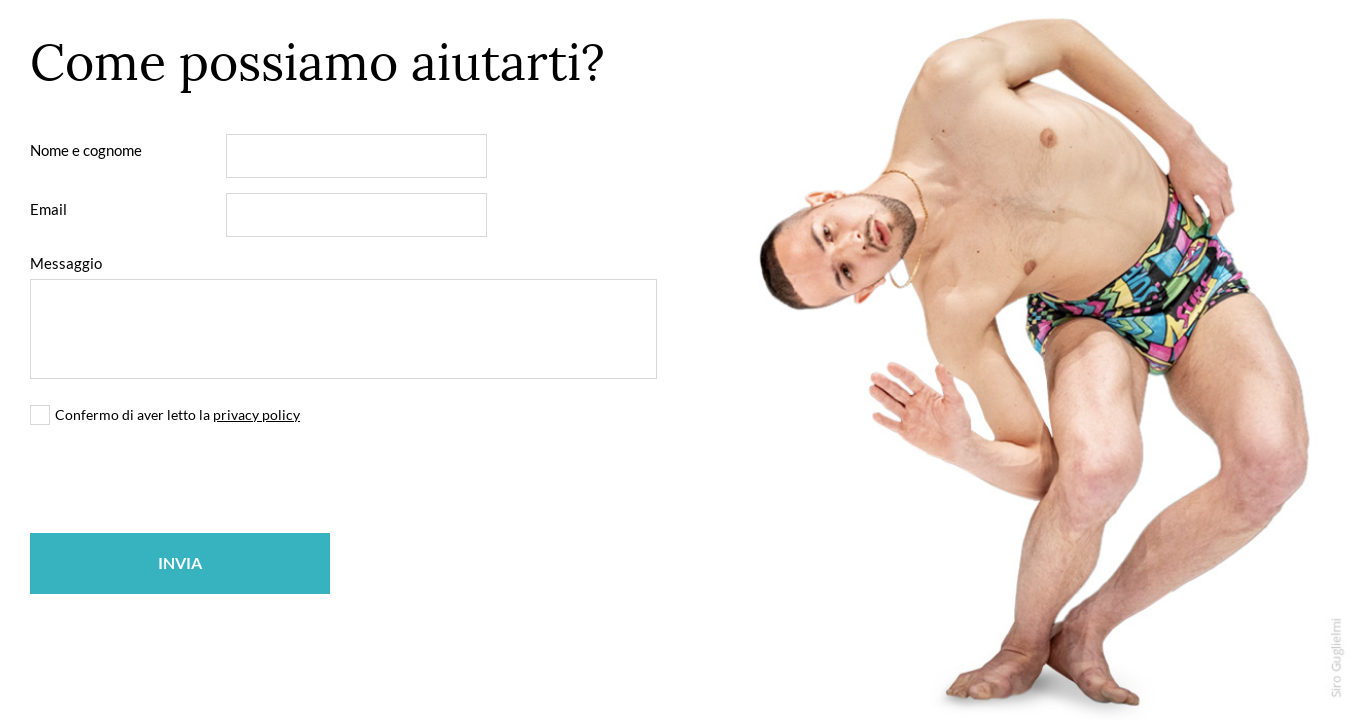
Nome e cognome (86, 150)
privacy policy (256, 414)
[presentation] (182, 479)
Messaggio (66, 263)
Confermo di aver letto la (177, 414)
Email (48, 209)
